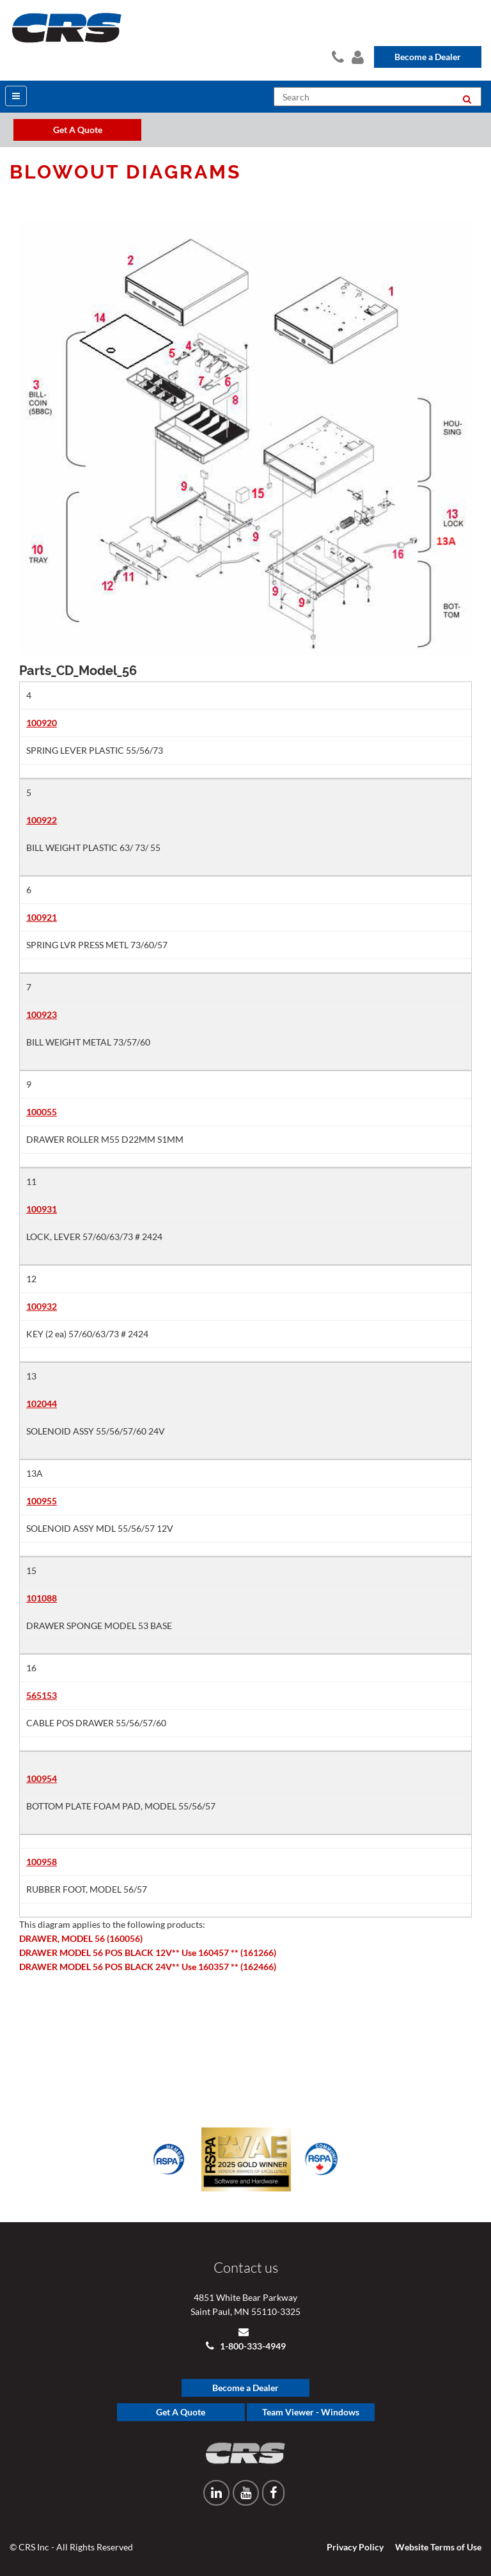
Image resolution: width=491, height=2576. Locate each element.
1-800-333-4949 (252, 2346)
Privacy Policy (355, 2546)
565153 (41, 1695)
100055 (41, 1111)
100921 (41, 917)
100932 (41, 1306)
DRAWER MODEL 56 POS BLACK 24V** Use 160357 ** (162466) (147, 1966)
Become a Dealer (427, 56)
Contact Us (336, 55)
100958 (41, 1861)
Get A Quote (180, 2411)
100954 (41, 1778)
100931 (41, 1209)
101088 (41, 1598)
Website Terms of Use (438, 2546)
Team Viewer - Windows (310, 2411)
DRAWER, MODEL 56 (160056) (81, 1938)
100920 (41, 722)
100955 (41, 1500)
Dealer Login (356, 55)
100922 (41, 820)
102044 (41, 1403)
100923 (41, 1014)
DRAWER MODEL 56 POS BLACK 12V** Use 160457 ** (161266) (147, 1952)
